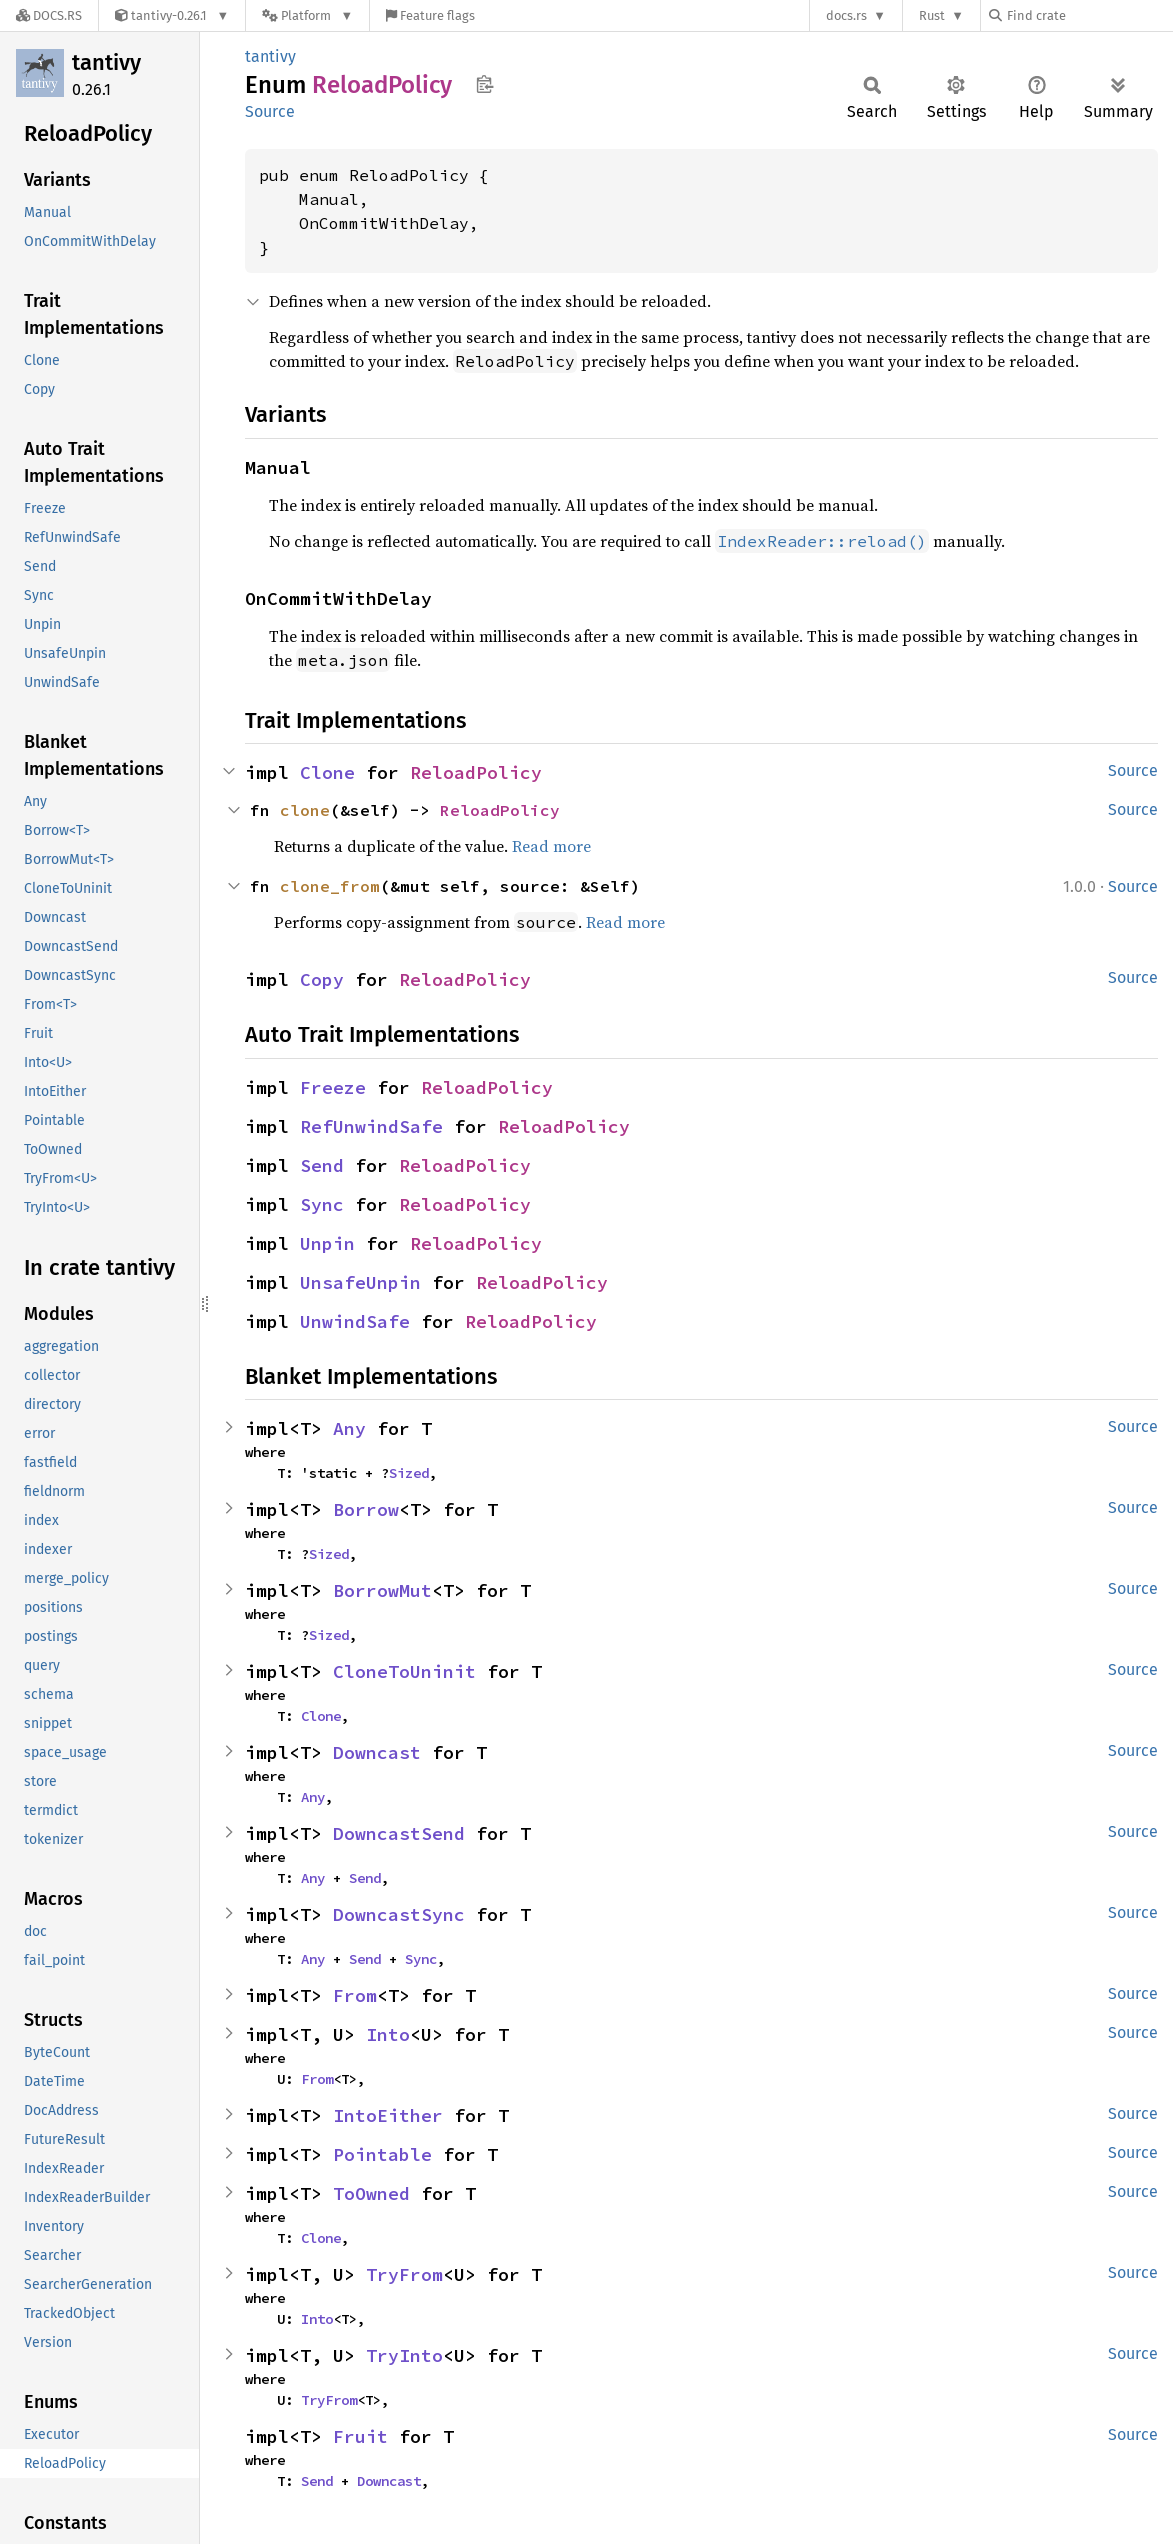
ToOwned (371, 2193)
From (355, 1995)
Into (388, 2034)
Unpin (327, 1243)
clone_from (330, 886)
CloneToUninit (404, 1671)
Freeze (333, 1087)
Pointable (382, 2154)
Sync (322, 1204)
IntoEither (388, 2115)
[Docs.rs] (49, 15)
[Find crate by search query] (1089, 15)
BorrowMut (382, 1590)
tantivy (106, 62)
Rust (932, 15)
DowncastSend (399, 1833)
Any (349, 1428)
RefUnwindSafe (371, 1126)
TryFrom (404, 2274)
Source (270, 111)
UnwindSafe (355, 1321)
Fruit (360, 2436)
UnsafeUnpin (360, 1282)
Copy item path (484, 84)
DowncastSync (399, 1914)
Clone (327, 772)
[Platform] (307, 15)
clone (305, 810)
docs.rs (846, 15)
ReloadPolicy (476, 772)
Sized (409, 1473)
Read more (551, 846)
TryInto (404, 2355)
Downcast (377, 1752)
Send (322, 1165)
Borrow (366, 1509)
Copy (322, 979)
